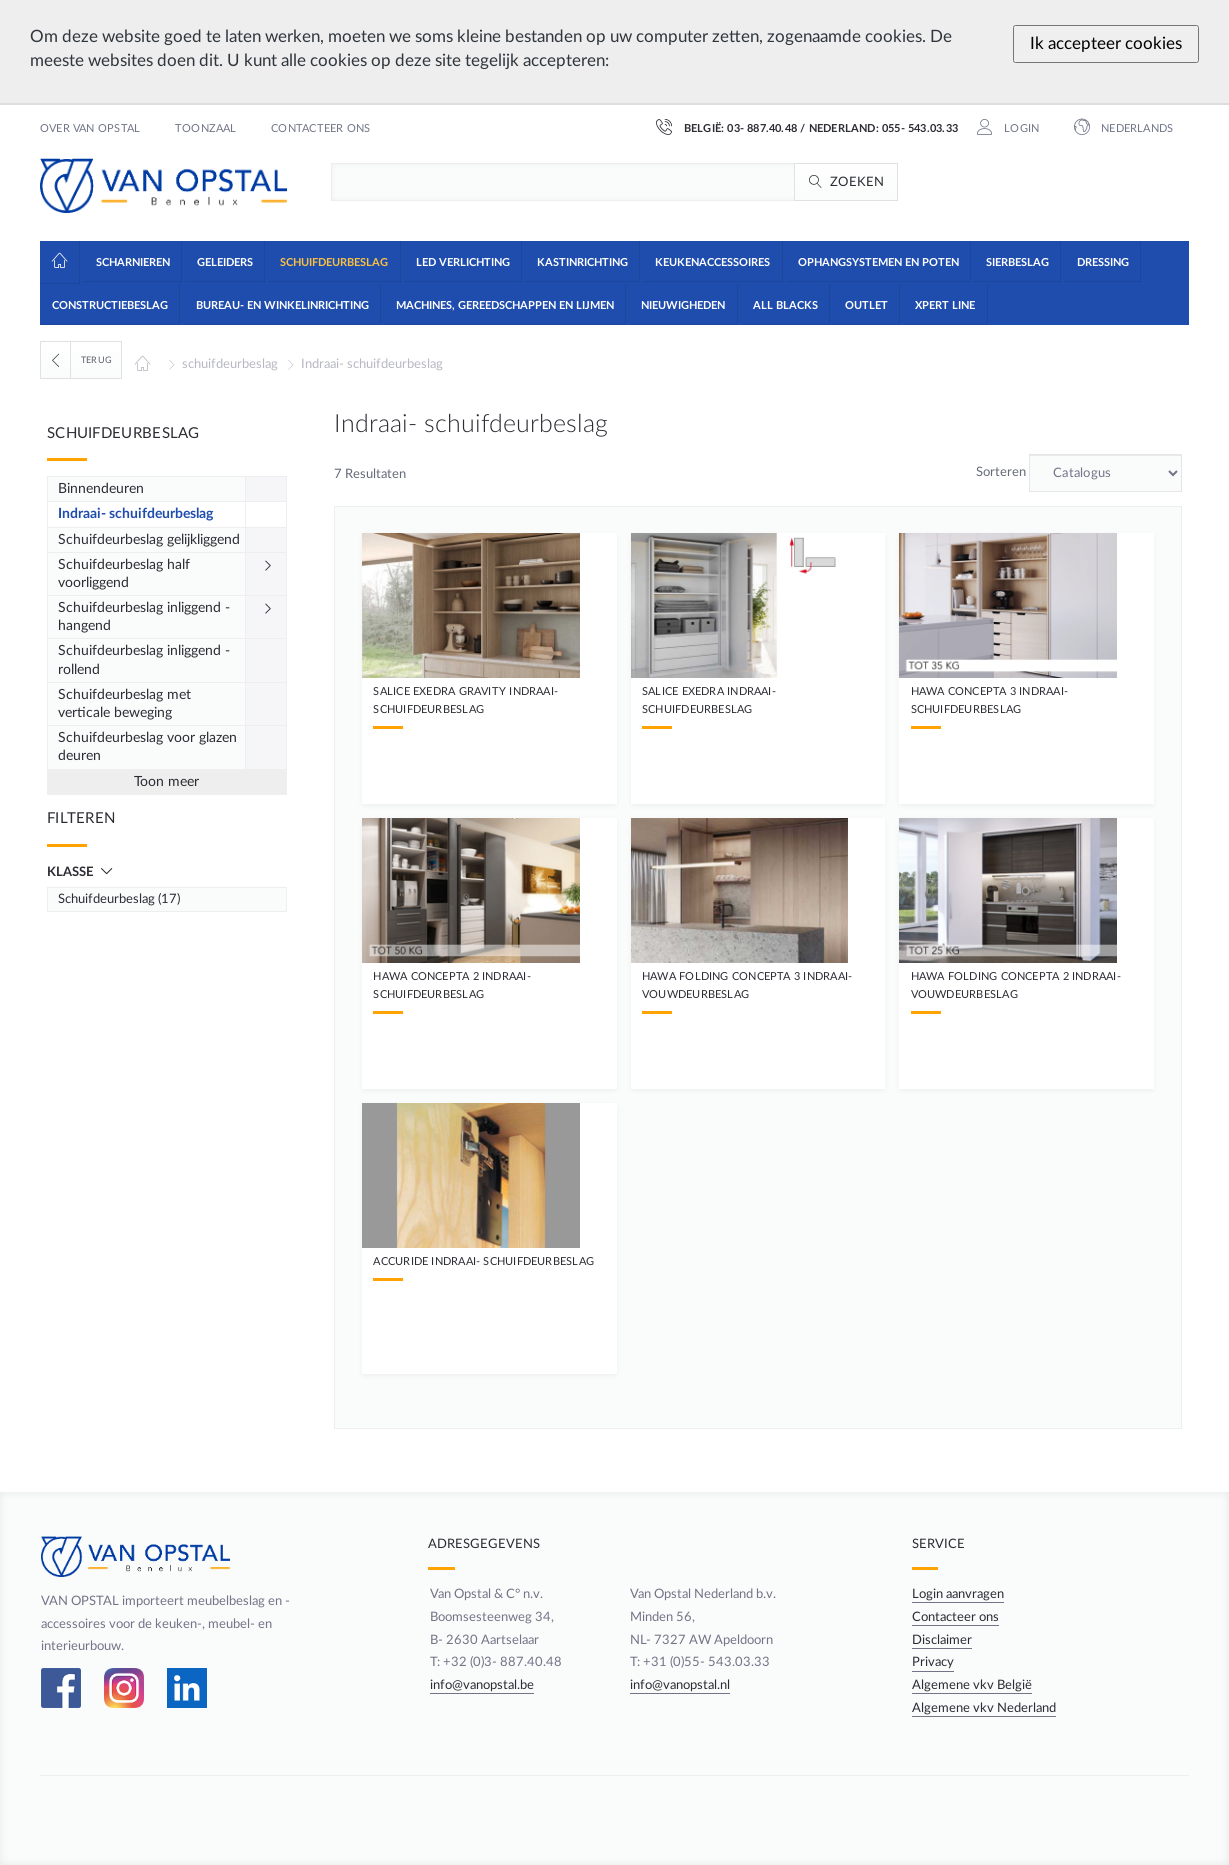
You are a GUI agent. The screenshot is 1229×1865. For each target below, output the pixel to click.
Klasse (71, 872)
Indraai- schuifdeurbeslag (372, 364)
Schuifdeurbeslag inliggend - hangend (144, 617)
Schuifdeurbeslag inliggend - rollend (144, 660)
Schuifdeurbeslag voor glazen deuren (147, 747)
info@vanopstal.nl (680, 1685)
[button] (131, 261)
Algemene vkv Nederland (984, 1708)
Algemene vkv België (972, 1685)
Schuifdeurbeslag (123, 433)
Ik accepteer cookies (1106, 43)
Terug (96, 360)
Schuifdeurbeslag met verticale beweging (124, 704)
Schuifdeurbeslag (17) (119, 899)
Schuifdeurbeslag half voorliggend (124, 574)
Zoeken (857, 182)
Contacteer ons (320, 129)
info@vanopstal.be (480, 1685)
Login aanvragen (958, 1594)
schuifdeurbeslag (230, 364)
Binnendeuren (101, 489)
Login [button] (1020, 129)
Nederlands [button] (1135, 129)
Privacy (933, 1662)
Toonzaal (206, 129)
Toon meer (166, 782)
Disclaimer (942, 1640)
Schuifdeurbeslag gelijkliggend (149, 540)
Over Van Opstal (90, 129)
